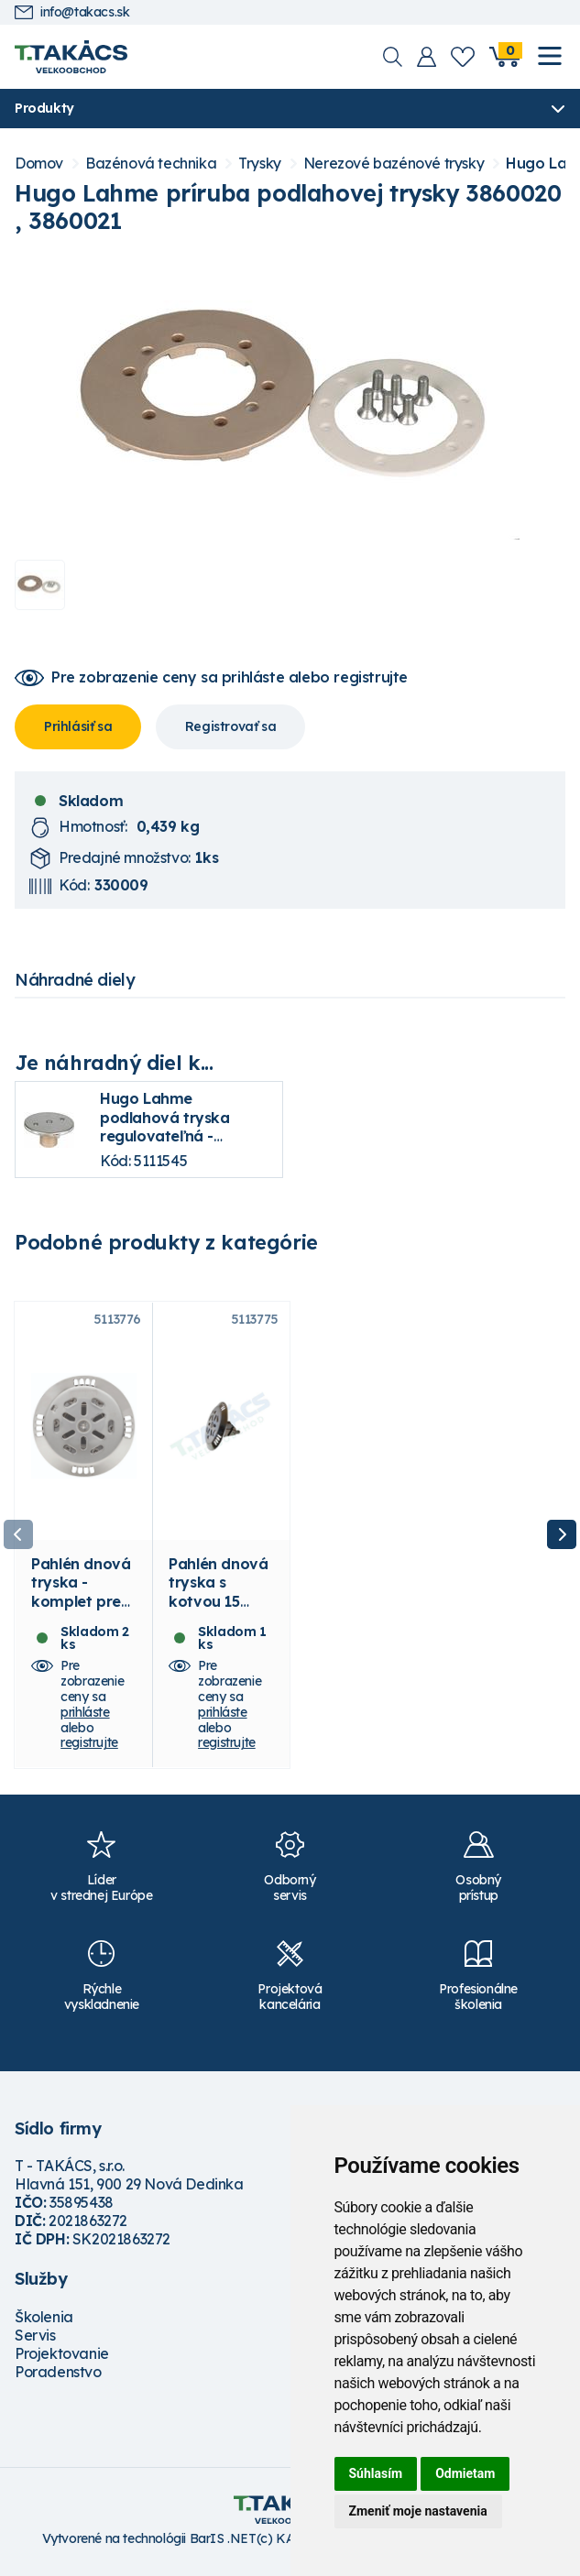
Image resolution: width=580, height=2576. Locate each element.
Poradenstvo (58, 2378)
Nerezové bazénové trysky (393, 163)
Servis (35, 2341)
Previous (18, 1538)
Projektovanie (62, 2360)
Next (561, 1538)
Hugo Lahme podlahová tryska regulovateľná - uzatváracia (165, 1127)
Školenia (44, 2323)
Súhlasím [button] (376, 2473)
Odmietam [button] (465, 2473)
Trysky (259, 163)
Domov (39, 163)
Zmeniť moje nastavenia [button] (418, 2511)
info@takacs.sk (72, 12)
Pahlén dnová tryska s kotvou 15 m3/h (218, 1598)
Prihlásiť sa (78, 726)
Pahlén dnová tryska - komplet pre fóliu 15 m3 (80, 1598)
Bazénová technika (150, 163)
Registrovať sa (230, 726)
